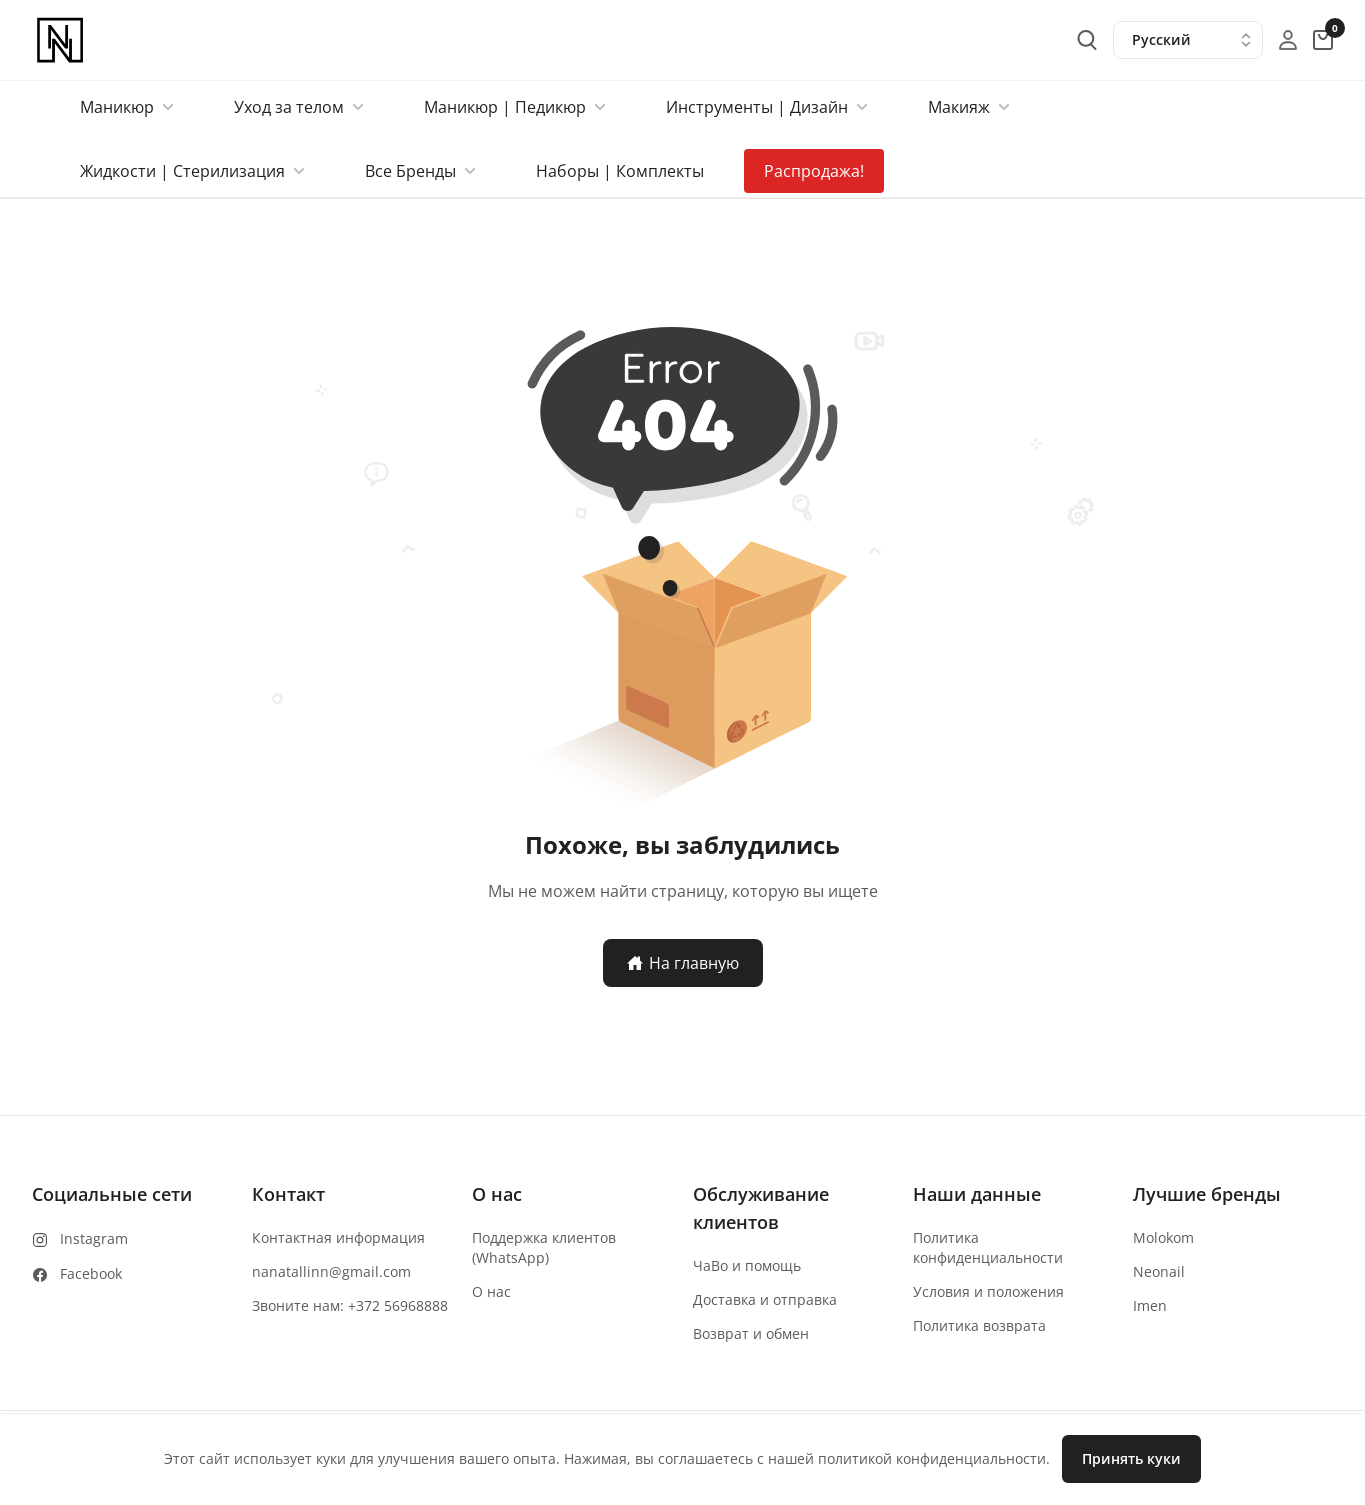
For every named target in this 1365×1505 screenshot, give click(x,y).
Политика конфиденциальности (988, 1247)
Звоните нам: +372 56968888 (350, 1305)
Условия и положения (988, 1291)
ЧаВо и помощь (747, 1265)
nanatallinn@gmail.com (331, 1271)
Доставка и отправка (765, 1299)
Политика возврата (979, 1325)
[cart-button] (1323, 40)
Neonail (1159, 1271)
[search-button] (1087, 40)
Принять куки (1131, 1458)
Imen (1150, 1305)
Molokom (1163, 1237)
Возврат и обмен (751, 1333)
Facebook (91, 1273)
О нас (491, 1291)
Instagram (94, 1238)
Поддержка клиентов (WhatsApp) (544, 1247)
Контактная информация (338, 1237)
